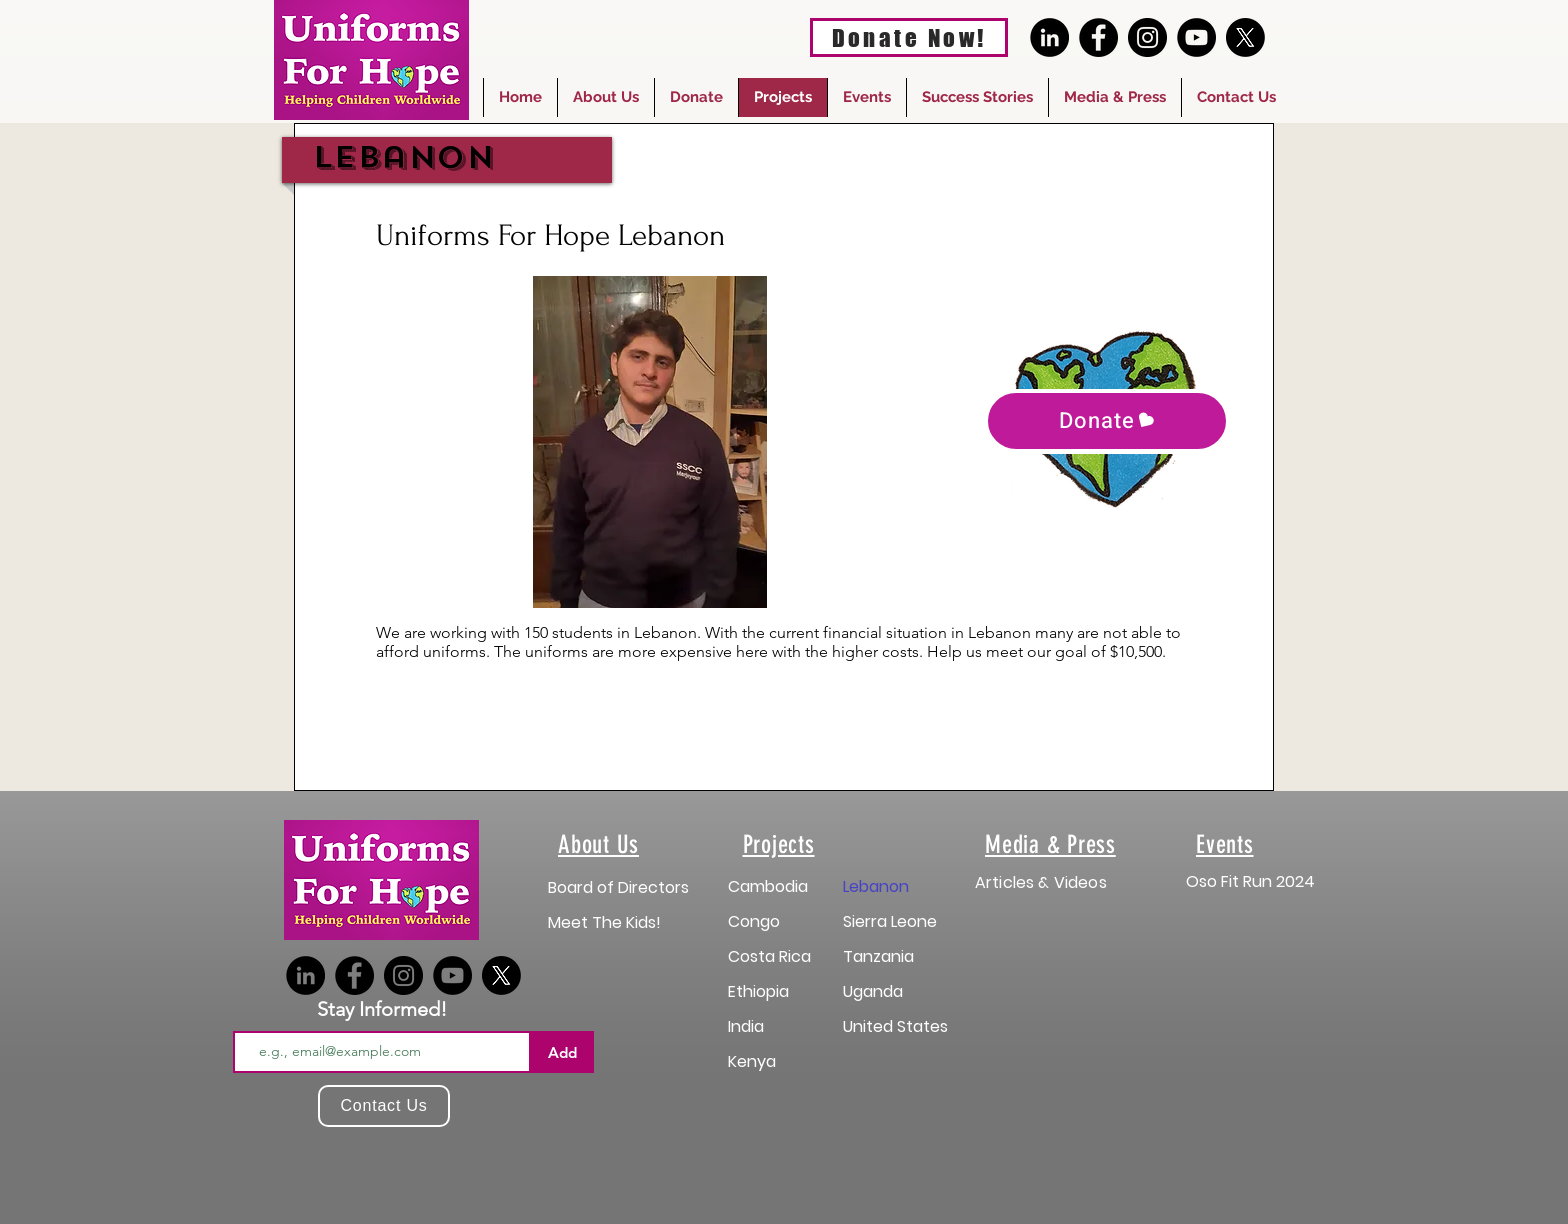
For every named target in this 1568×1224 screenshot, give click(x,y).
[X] (1245, 37)
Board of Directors (618, 887)
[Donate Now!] (909, 37)
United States (895, 1026)
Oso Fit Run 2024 (1250, 881)
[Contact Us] (384, 1106)
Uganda (873, 991)
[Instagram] (1147, 37)
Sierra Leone (890, 921)
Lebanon (876, 886)
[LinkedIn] (1049, 37)
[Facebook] (1098, 37)
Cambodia (768, 886)
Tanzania (878, 956)
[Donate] (1107, 421)
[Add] (562, 1052)
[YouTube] (1196, 37)
